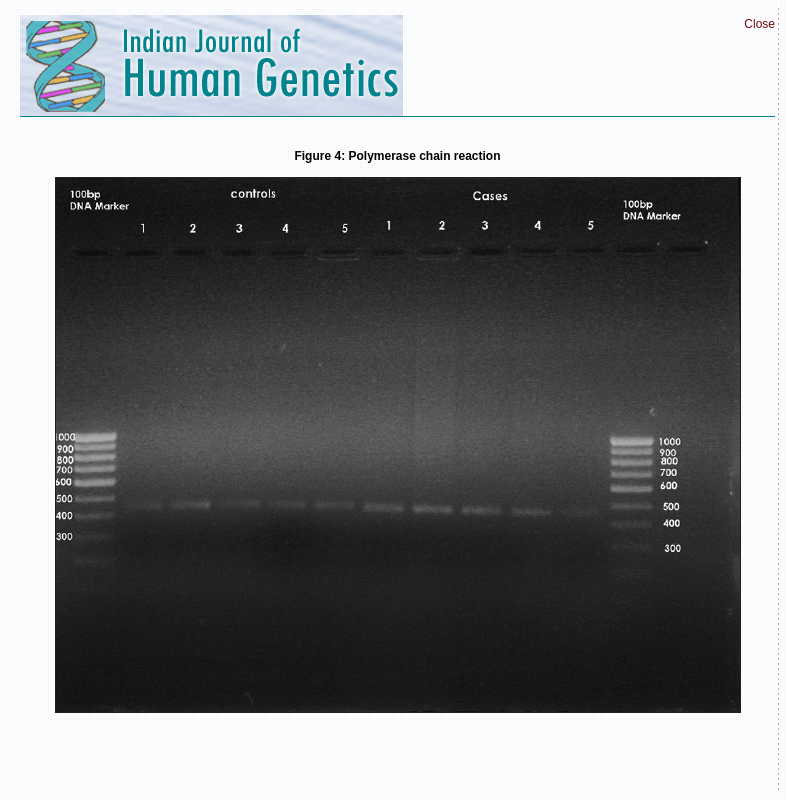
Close (759, 24)
